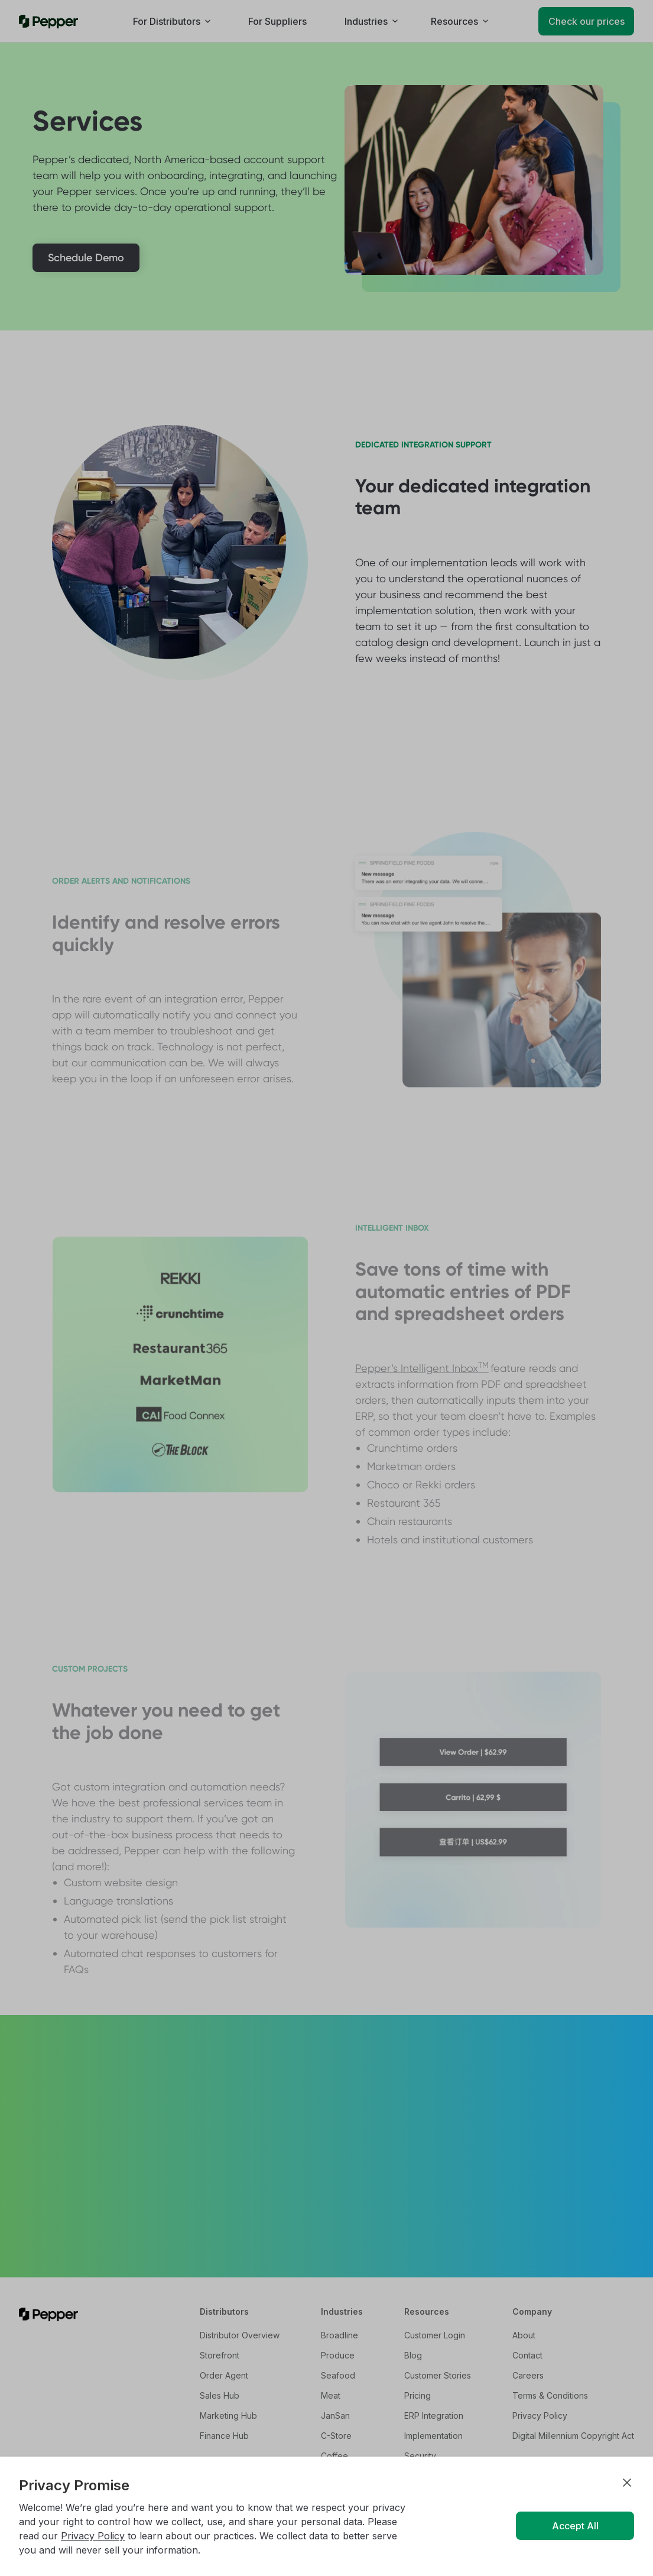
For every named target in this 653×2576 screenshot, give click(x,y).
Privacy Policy (93, 2536)
